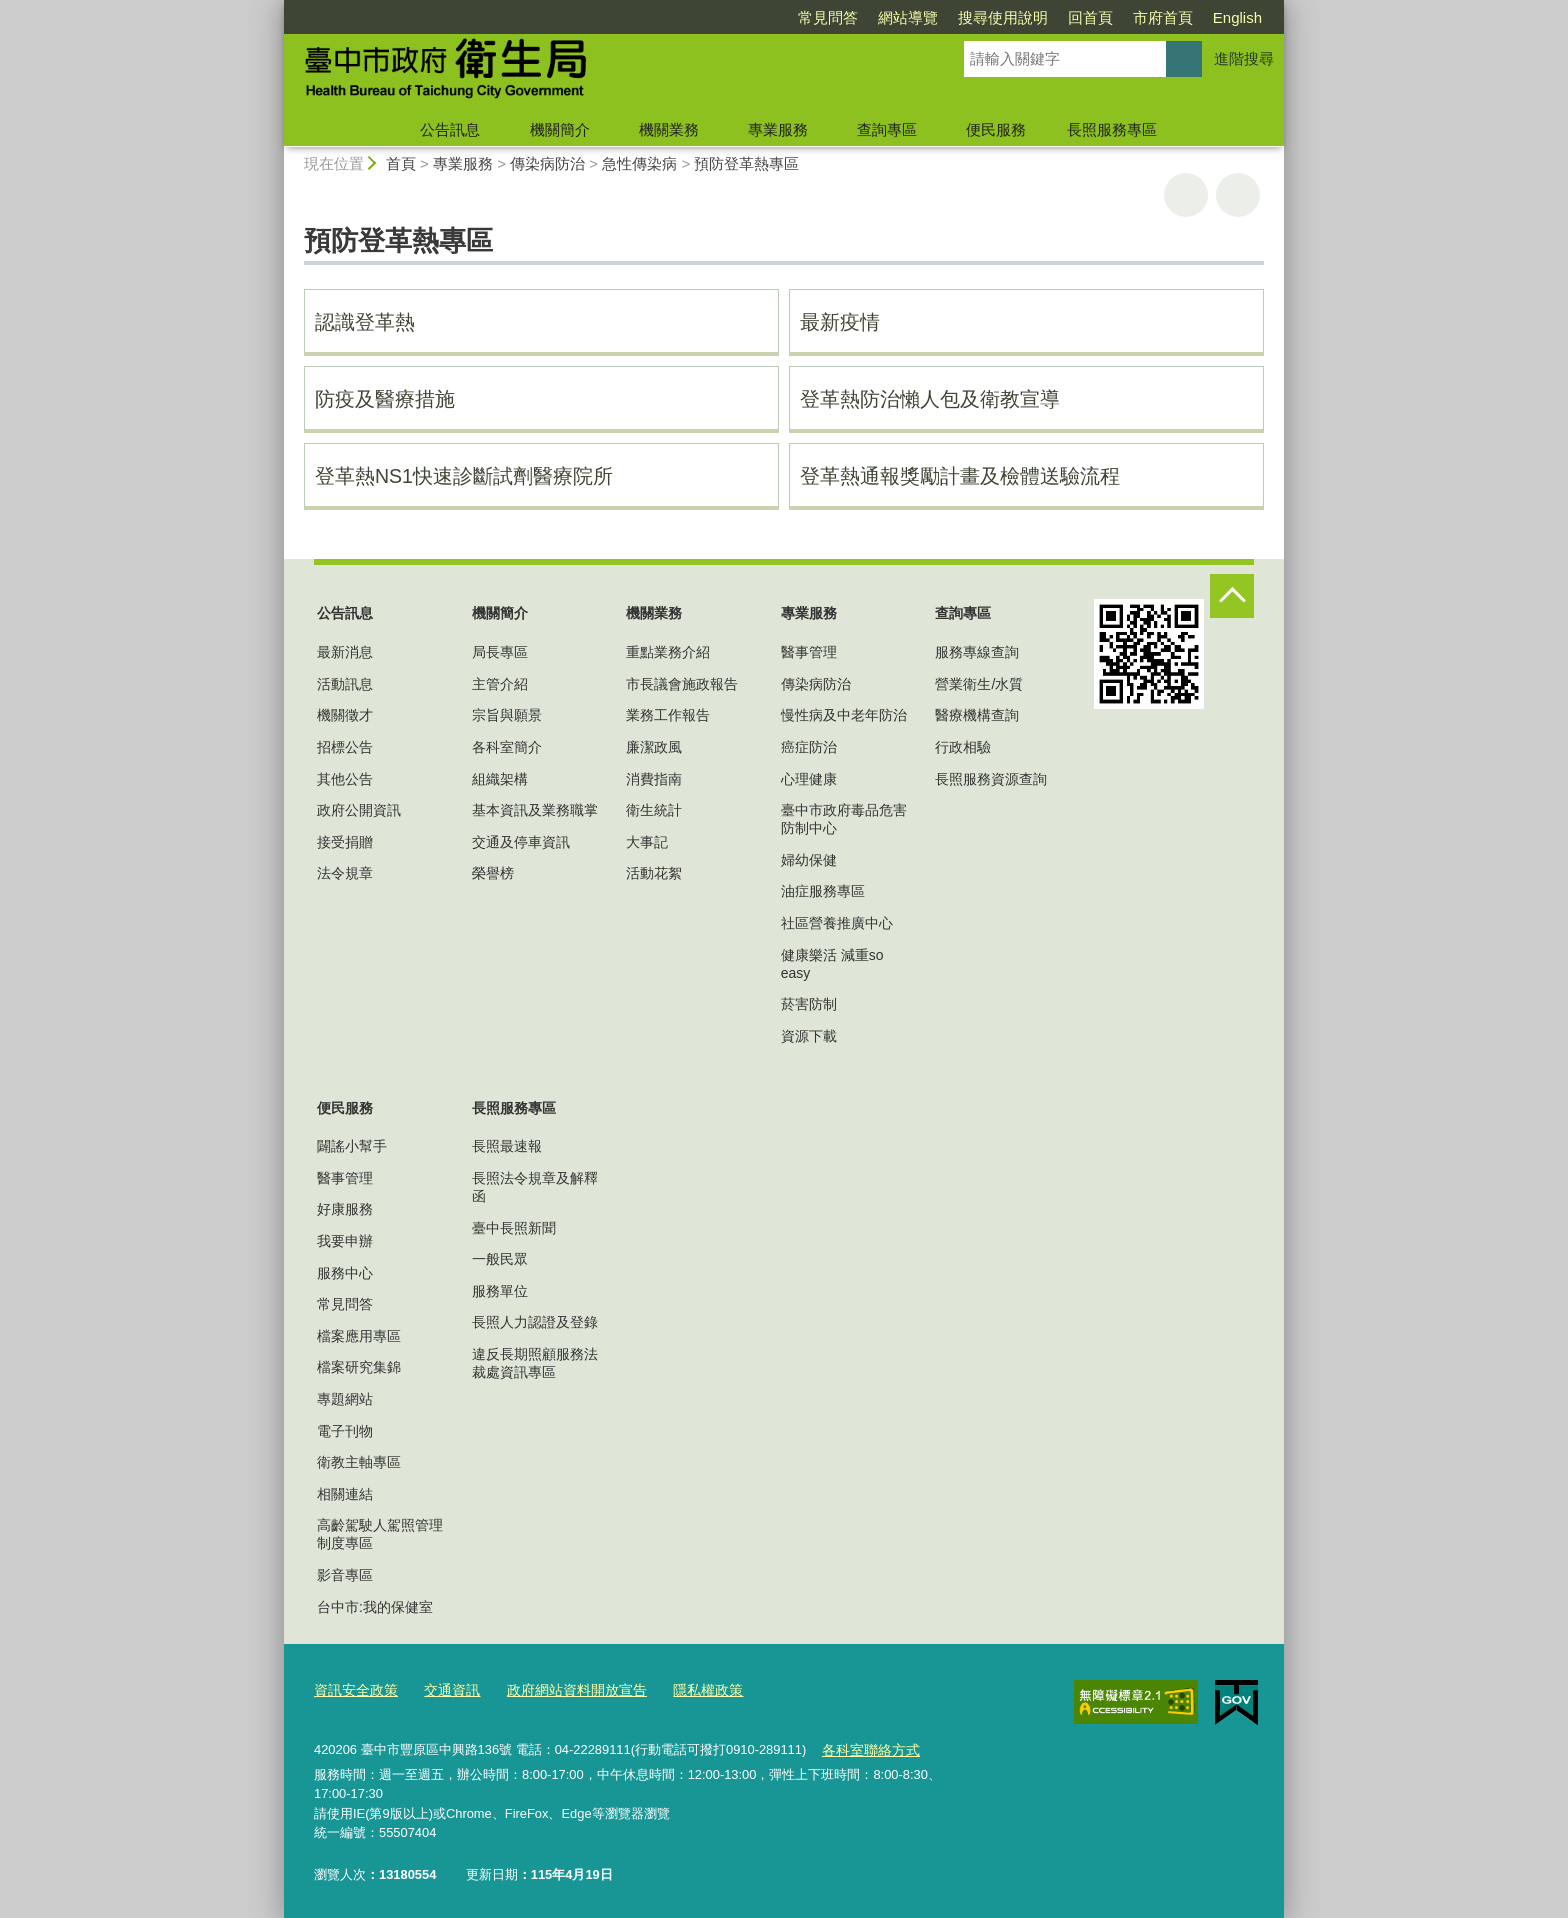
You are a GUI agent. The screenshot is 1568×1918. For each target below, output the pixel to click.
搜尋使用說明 (1003, 17)
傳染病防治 (547, 163)
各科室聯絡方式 (866, 1745)
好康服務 (345, 1209)
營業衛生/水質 (979, 684)
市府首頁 (1163, 17)
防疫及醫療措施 (385, 399)
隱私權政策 (685, 1689)
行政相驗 (963, 747)
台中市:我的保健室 (375, 1607)
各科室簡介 (507, 747)
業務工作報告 (668, 715)
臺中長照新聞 (514, 1228)
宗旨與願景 (507, 715)
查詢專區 (887, 129)
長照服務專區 (1112, 129)
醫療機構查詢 (977, 715)
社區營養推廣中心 (837, 923)
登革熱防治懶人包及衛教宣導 (930, 399)
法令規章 (345, 873)
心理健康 (809, 779)
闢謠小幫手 (352, 1146)
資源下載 (809, 1036)
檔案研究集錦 (359, 1367)
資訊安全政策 (353, 1689)
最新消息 (345, 652)
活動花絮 (654, 873)
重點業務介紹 (668, 652)
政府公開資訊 (359, 810)
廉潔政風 (654, 747)
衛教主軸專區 (359, 1462)
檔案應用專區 (359, 1336)
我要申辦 (345, 1241)
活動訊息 (345, 684)
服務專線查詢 (977, 652)
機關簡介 (560, 129)
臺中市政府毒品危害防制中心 (844, 819)
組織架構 (500, 779)
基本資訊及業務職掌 (535, 810)
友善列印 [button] (1186, 195)
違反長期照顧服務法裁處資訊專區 (535, 1363)
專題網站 (345, 1399)
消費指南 (654, 779)
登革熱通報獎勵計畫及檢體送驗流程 (960, 476)
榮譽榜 (493, 873)
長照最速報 (507, 1146)
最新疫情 (840, 322)
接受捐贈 (345, 842)
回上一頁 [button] (1238, 195)
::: (275, 8)
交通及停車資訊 (521, 842)
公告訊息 (450, 129)
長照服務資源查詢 (991, 779)
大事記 (647, 842)
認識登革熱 (365, 322)
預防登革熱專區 (746, 163)
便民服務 (996, 129)
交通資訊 (444, 1689)
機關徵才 (345, 715)
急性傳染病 (639, 163)
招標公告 (345, 747)
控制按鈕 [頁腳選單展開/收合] (1232, 596)
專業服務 (778, 129)
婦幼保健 (809, 860)
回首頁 (1090, 17)
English (1237, 17)
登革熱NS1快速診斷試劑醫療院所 (464, 476)
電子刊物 (345, 1431)
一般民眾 (500, 1259)
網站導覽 (908, 17)
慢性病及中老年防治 (844, 715)
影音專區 (345, 1575)
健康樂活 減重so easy (832, 964)
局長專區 (500, 652)
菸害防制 (809, 1004)
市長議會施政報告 (682, 684)
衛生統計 (654, 810)
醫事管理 (809, 652)
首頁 (401, 163)
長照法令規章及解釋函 (535, 1187)
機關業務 (669, 129)
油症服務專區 (823, 891)
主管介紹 (500, 684)
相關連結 (345, 1494)
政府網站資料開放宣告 (562, 1689)
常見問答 (828, 17)
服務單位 (500, 1291)
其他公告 (345, 779)
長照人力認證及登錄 (535, 1322)
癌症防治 (809, 747)
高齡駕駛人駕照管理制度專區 (380, 1534)
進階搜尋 (1244, 58)
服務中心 (345, 1273)
